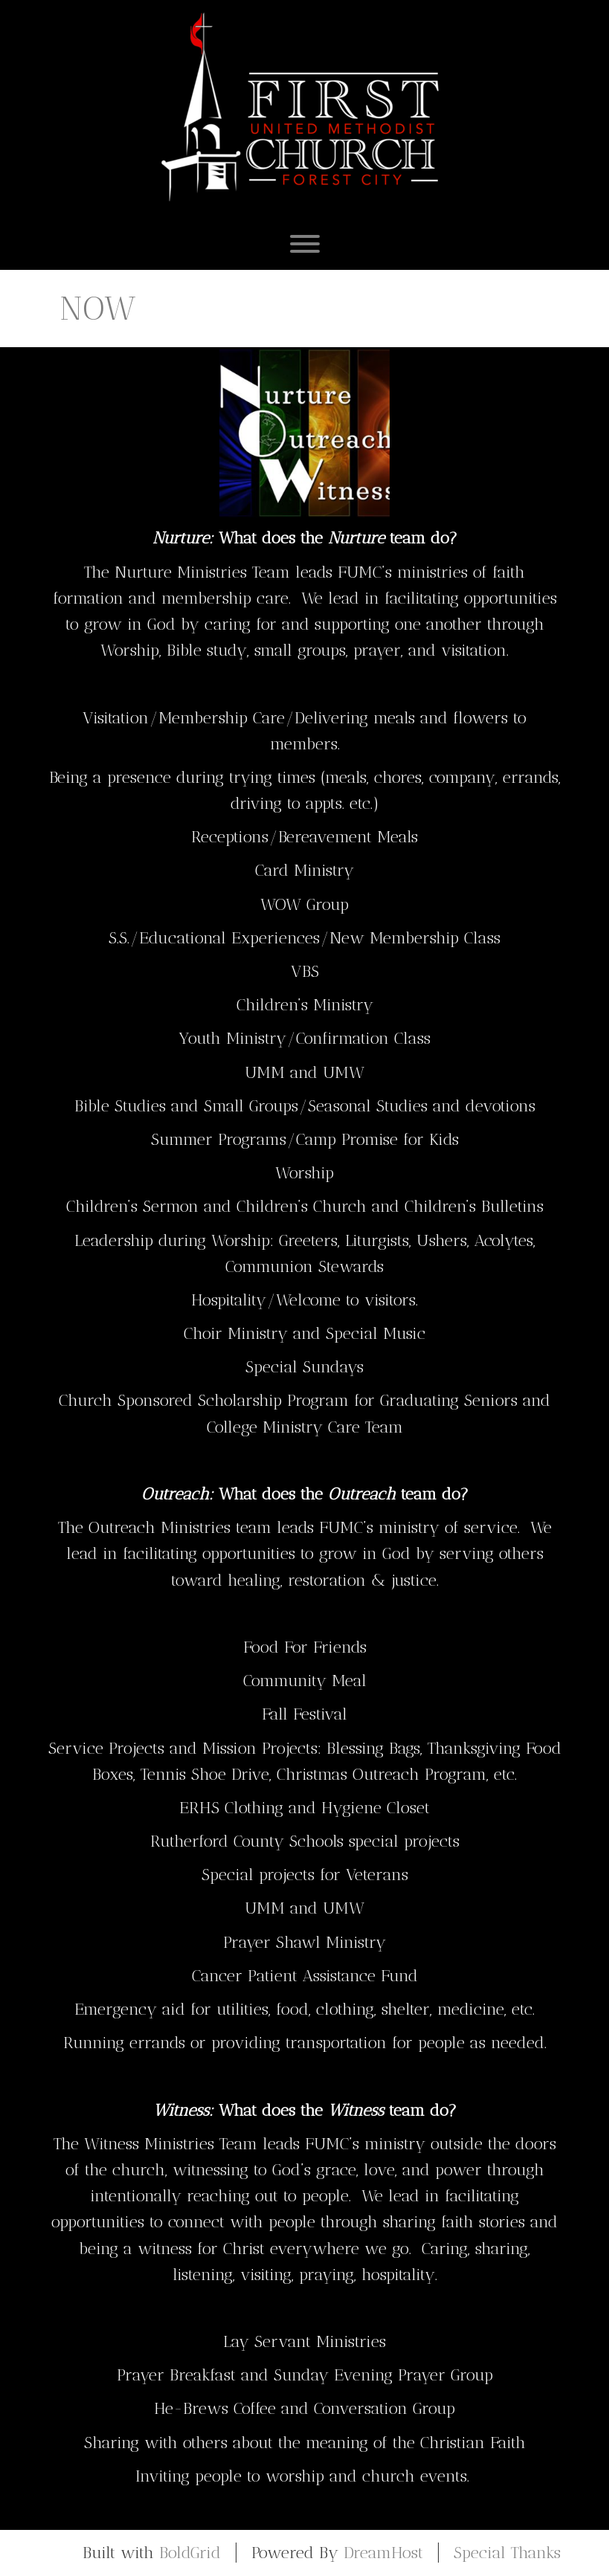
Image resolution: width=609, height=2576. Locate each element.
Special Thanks (507, 2553)
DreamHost (383, 2553)
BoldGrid (190, 2553)
